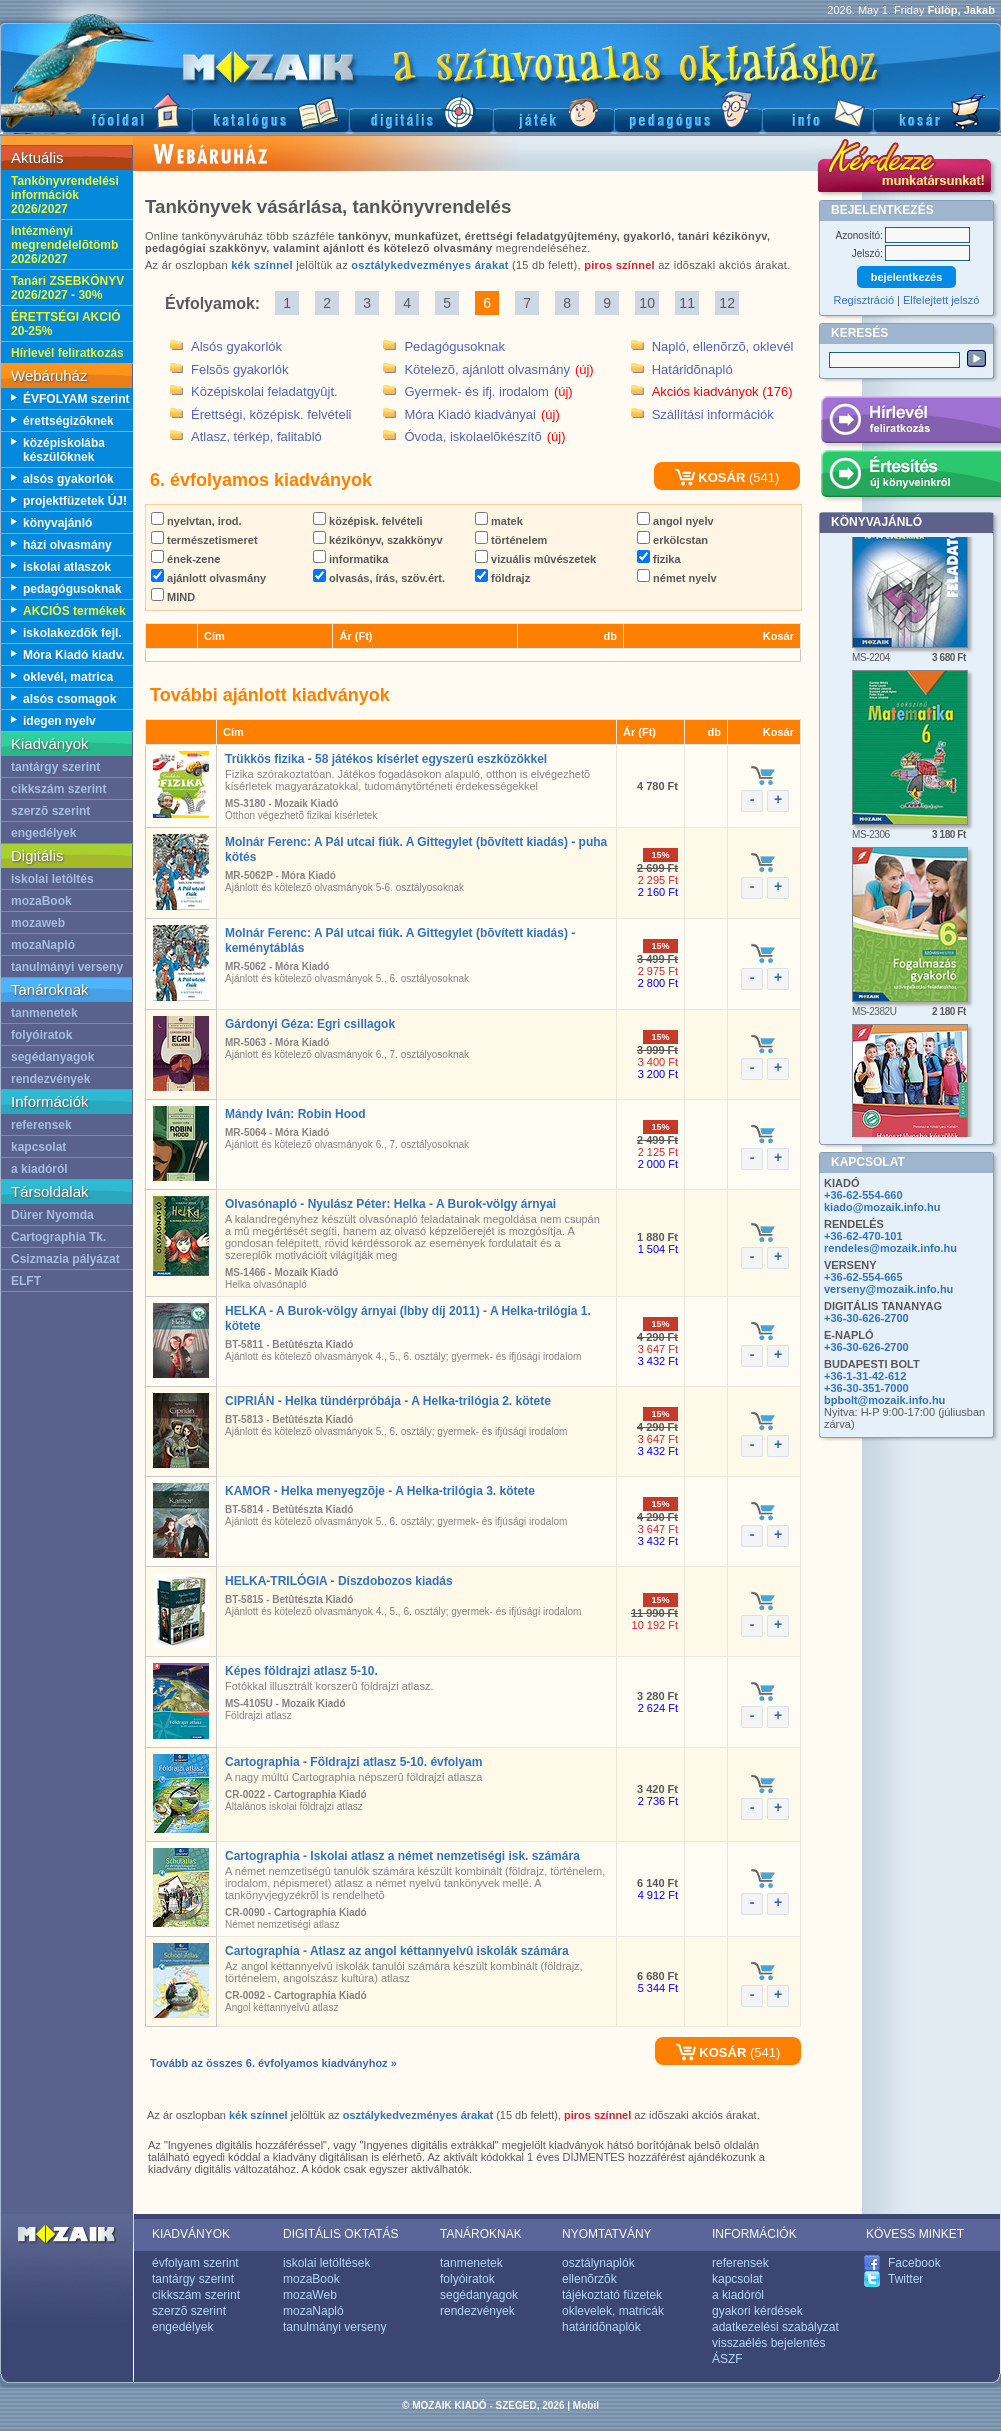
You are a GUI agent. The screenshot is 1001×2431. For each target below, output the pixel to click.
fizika (659, 559)
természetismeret (204, 540)
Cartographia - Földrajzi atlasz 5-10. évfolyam (353, 1762)
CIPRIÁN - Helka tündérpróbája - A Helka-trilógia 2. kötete (388, 1401)
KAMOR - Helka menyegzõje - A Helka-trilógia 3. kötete (380, 1491)
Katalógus (270, 110)
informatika (350, 559)
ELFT (26, 1281)
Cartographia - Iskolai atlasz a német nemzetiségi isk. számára (402, 1856)
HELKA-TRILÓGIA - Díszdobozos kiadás (339, 1581)
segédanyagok (52, 1057)
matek (499, 521)
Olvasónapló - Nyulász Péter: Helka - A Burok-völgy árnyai (390, 1204)
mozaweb (38, 923)
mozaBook (41, 901)
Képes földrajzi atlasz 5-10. (301, 1671)
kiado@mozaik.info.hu (882, 1207)
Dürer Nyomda (52, 1215)
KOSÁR (710, 477)
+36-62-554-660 (863, 1195)
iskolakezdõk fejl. (72, 633)
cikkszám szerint (58, 789)
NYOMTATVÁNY (607, 2234)
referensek (41, 1125)
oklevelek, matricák (613, 2311)
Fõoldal (96, 110)
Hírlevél (910, 423)
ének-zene (185, 559)
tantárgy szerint (55, 767)
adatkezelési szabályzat (775, 2327)
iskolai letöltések (326, 2263)
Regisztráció (864, 300)
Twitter (905, 2279)
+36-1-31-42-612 (865, 1376)
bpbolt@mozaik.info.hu (884, 1400)
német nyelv (677, 578)
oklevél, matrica (68, 677)
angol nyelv (675, 521)
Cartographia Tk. (58, 1237)
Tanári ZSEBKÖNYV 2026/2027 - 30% (67, 288)
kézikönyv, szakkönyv (378, 540)
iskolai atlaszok (67, 567)
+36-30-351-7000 (866, 1388)
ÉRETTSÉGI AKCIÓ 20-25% (66, 324)
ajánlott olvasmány (208, 578)
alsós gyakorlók (68, 479)
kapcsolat (38, 1147)
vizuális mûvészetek (535, 559)
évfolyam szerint (195, 2263)
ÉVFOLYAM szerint (76, 399)
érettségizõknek (68, 421)
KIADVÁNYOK (191, 2234)
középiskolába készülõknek (64, 450)
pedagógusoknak (72, 589)
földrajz (502, 578)
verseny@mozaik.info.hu (888, 1289)
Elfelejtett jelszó (941, 300)
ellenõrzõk (589, 2279)
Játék (553, 110)
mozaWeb (310, 2295)
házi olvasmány (67, 545)
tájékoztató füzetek (612, 2295)
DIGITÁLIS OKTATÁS (341, 2234)
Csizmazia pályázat (65, 1259)
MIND (173, 597)
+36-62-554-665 (863, 1277)
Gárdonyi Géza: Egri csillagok (310, 1024)
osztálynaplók (598, 2263)
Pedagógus (688, 110)
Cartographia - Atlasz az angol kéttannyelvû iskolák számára (397, 1951)
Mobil (586, 2405)
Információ (817, 110)
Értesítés (910, 477)
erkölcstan (672, 540)
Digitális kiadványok (421, 110)
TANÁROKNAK (481, 2234)
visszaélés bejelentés (768, 2343)
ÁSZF (727, 2359)
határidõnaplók (601, 2327)
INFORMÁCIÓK (754, 2234)
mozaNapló (43, 945)
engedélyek (43, 833)
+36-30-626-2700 (866, 1318)
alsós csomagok (69, 699)
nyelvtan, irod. (196, 521)
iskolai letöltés (52, 879)
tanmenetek (44, 1013)
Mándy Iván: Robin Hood (295, 1114)
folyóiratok (41, 1035)
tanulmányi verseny (67, 967)
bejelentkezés (907, 277)
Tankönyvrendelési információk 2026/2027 (65, 195)
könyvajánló (57, 523)
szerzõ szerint (50, 811)
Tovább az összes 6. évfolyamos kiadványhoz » (273, 2063)
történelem (511, 540)
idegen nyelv (59, 721)
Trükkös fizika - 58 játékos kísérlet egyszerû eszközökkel (386, 759)
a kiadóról (39, 1169)
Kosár (937, 110)
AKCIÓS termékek (74, 611)
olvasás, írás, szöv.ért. (379, 578)
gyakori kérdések (757, 2311)
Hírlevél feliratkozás (67, 353)
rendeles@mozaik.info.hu (890, 1248)
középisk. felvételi (368, 521)
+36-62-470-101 (863, 1236)
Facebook (914, 2263)
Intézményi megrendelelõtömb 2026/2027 (64, 245)
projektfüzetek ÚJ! (75, 501)
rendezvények (50, 1079)
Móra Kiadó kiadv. (74, 655)
